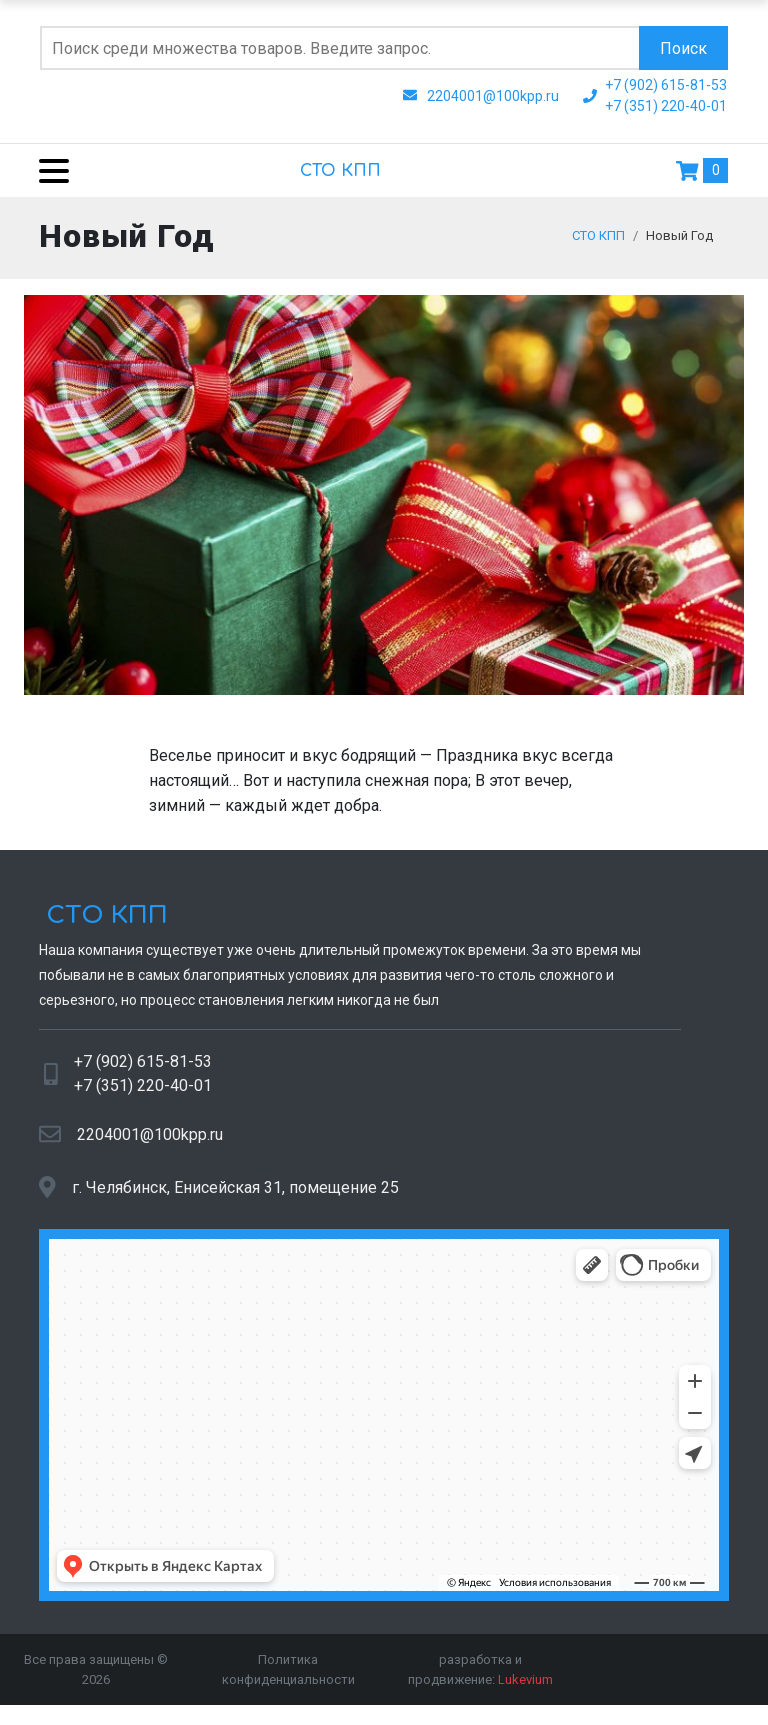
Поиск (683, 48)
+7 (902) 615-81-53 (143, 1071)
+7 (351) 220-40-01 (143, 1095)
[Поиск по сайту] (339, 48)
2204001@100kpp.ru (150, 1144)
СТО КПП (340, 171)
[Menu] (46, 170)
